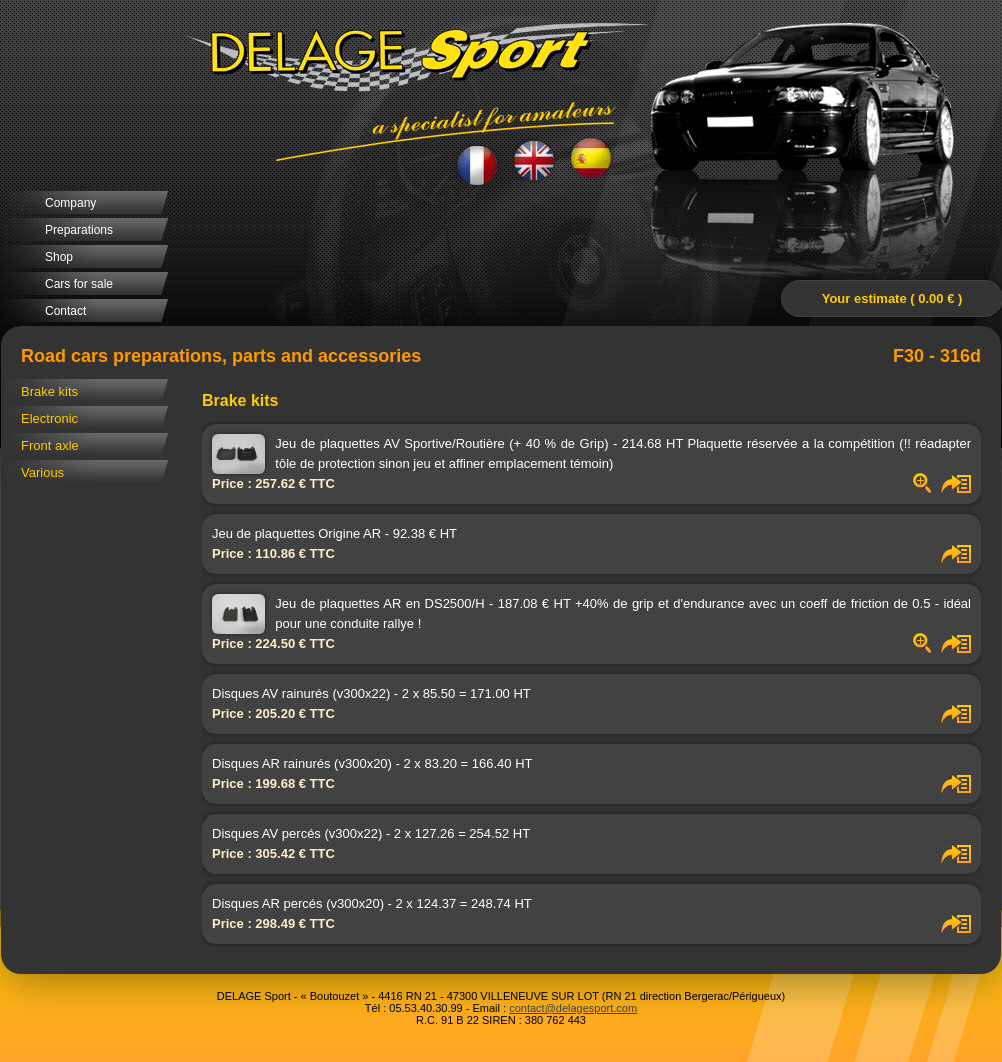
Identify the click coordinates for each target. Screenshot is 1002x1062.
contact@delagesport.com (573, 1008)
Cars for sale (79, 284)
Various (42, 472)
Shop (59, 257)
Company (70, 203)
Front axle (50, 445)
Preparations (79, 230)
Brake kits (49, 391)
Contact (65, 311)
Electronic (49, 418)
